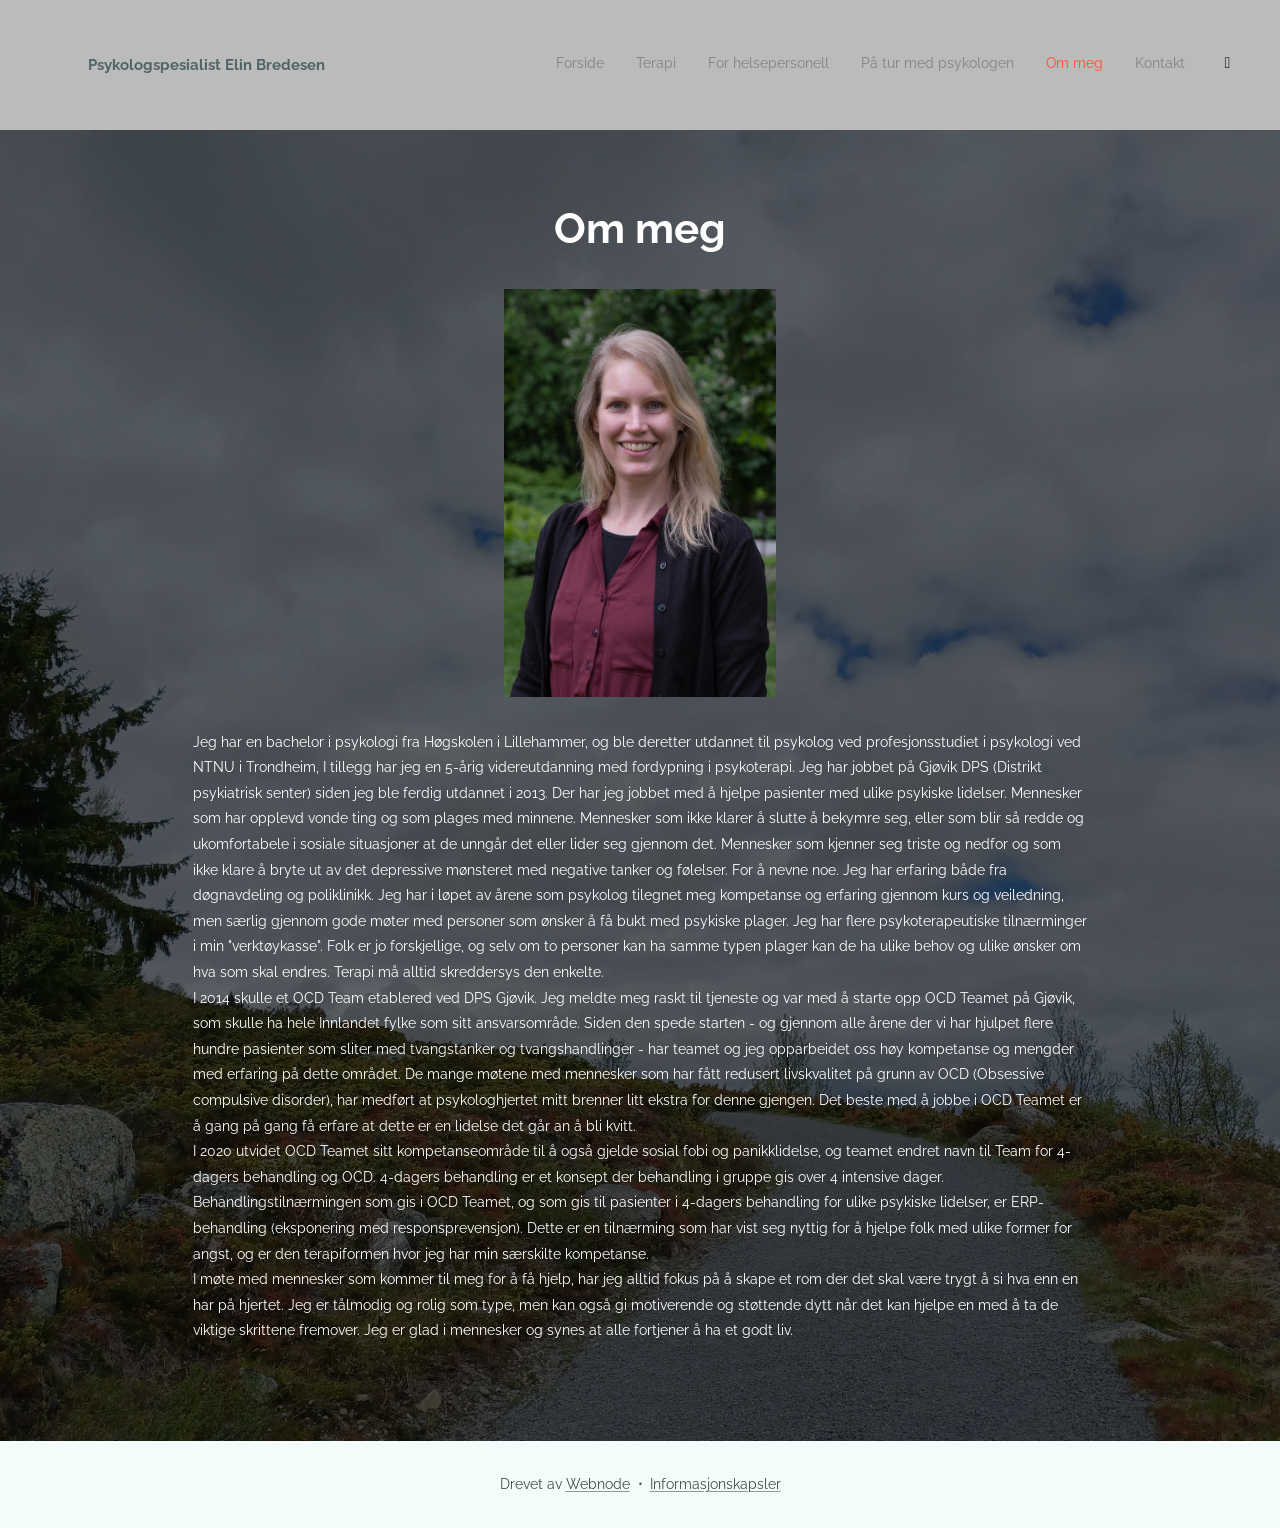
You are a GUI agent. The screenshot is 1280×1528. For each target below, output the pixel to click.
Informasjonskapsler (715, 1484)
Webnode (598, 1484)
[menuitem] (1053, 65)
